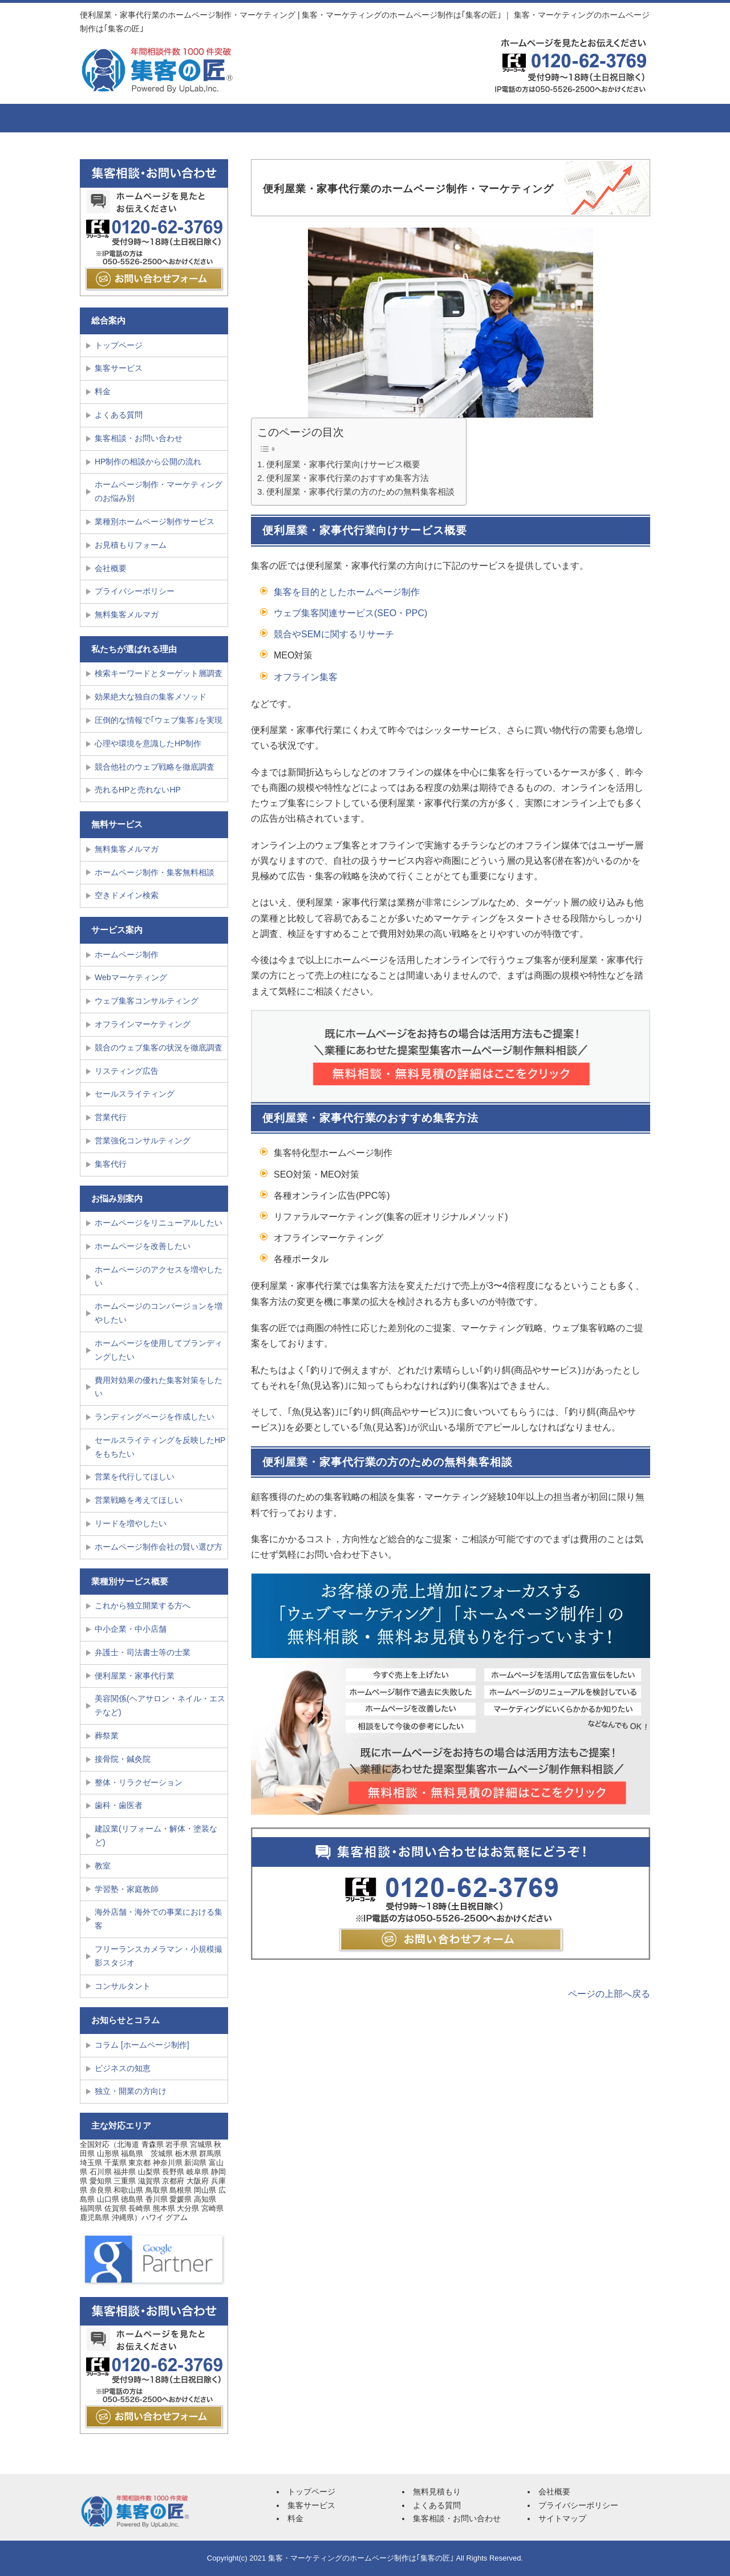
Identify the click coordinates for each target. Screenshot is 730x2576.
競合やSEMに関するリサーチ (334, 634)
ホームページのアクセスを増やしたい (158, 1276)
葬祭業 (107, 1735)
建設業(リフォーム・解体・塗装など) (156, 1835)
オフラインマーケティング (142, 1024)
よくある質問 (407, 118)
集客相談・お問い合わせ (138, 438)
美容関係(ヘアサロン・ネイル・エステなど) (160, 1705)
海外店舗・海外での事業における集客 (158, 1918)
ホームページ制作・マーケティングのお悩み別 (158, 491)
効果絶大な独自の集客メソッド (150, 696)
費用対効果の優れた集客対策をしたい (158, 1387)
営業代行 (111, 1117)
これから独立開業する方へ (142, 1605)
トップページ (122, 118)
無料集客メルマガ (127, 614)
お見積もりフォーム (131, 544)
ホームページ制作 (127, 954)
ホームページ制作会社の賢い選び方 (158, 1546)
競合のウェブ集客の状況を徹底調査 (158, 1047)
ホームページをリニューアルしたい (158, 1222)
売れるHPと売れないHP (138, 789)
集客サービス (213, 118)
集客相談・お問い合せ (601, 118)
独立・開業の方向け (131, 2091)
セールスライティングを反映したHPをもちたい (160, 1446)
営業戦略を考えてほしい (138, 1500)
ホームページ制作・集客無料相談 (154, 872)
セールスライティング (135, 1093)
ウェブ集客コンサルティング (146, 1000)
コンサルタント (123, 1986)
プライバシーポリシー (135, 591)
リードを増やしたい (131, 1523)
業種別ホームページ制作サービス (154, 521)
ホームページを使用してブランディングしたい (158, 1349)
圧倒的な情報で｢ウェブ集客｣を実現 (158, 720)
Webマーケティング (131, 977)
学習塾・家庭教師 (127, 1889)
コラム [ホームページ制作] (142, 2044)
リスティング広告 (127, 1070)
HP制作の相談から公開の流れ (148, 461)
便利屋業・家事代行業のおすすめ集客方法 (347, 478)
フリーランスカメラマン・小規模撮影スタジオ (158, 1955)
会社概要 (504, 118)
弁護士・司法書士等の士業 (142, 1652)
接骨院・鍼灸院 (123, 1759)
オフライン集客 (306, 677)
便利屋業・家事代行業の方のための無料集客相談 (360, 491)
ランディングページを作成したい (154, 1416)
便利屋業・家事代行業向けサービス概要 (343, 464)
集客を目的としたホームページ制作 (347, 592)
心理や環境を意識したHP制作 (148, 743)
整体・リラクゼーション (138, 1782)
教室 (103, 1865)
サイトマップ (562, 2518)
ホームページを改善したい (142, 1246)
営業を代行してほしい (135, 1476)
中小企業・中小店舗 (131, 1628)
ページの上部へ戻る (609, 1994)
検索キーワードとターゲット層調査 (158, 673)
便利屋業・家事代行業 (135, 1675)
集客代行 (111, 1163)
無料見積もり (437, 2491)
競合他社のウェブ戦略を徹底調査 (154, 766)
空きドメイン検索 (127, 895)
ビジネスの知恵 (123, 2068)
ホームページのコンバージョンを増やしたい (158, 1312)
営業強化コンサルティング (142, 1140)
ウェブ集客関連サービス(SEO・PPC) (350, 613)
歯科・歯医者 (119, 1805)
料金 (310, 118)
